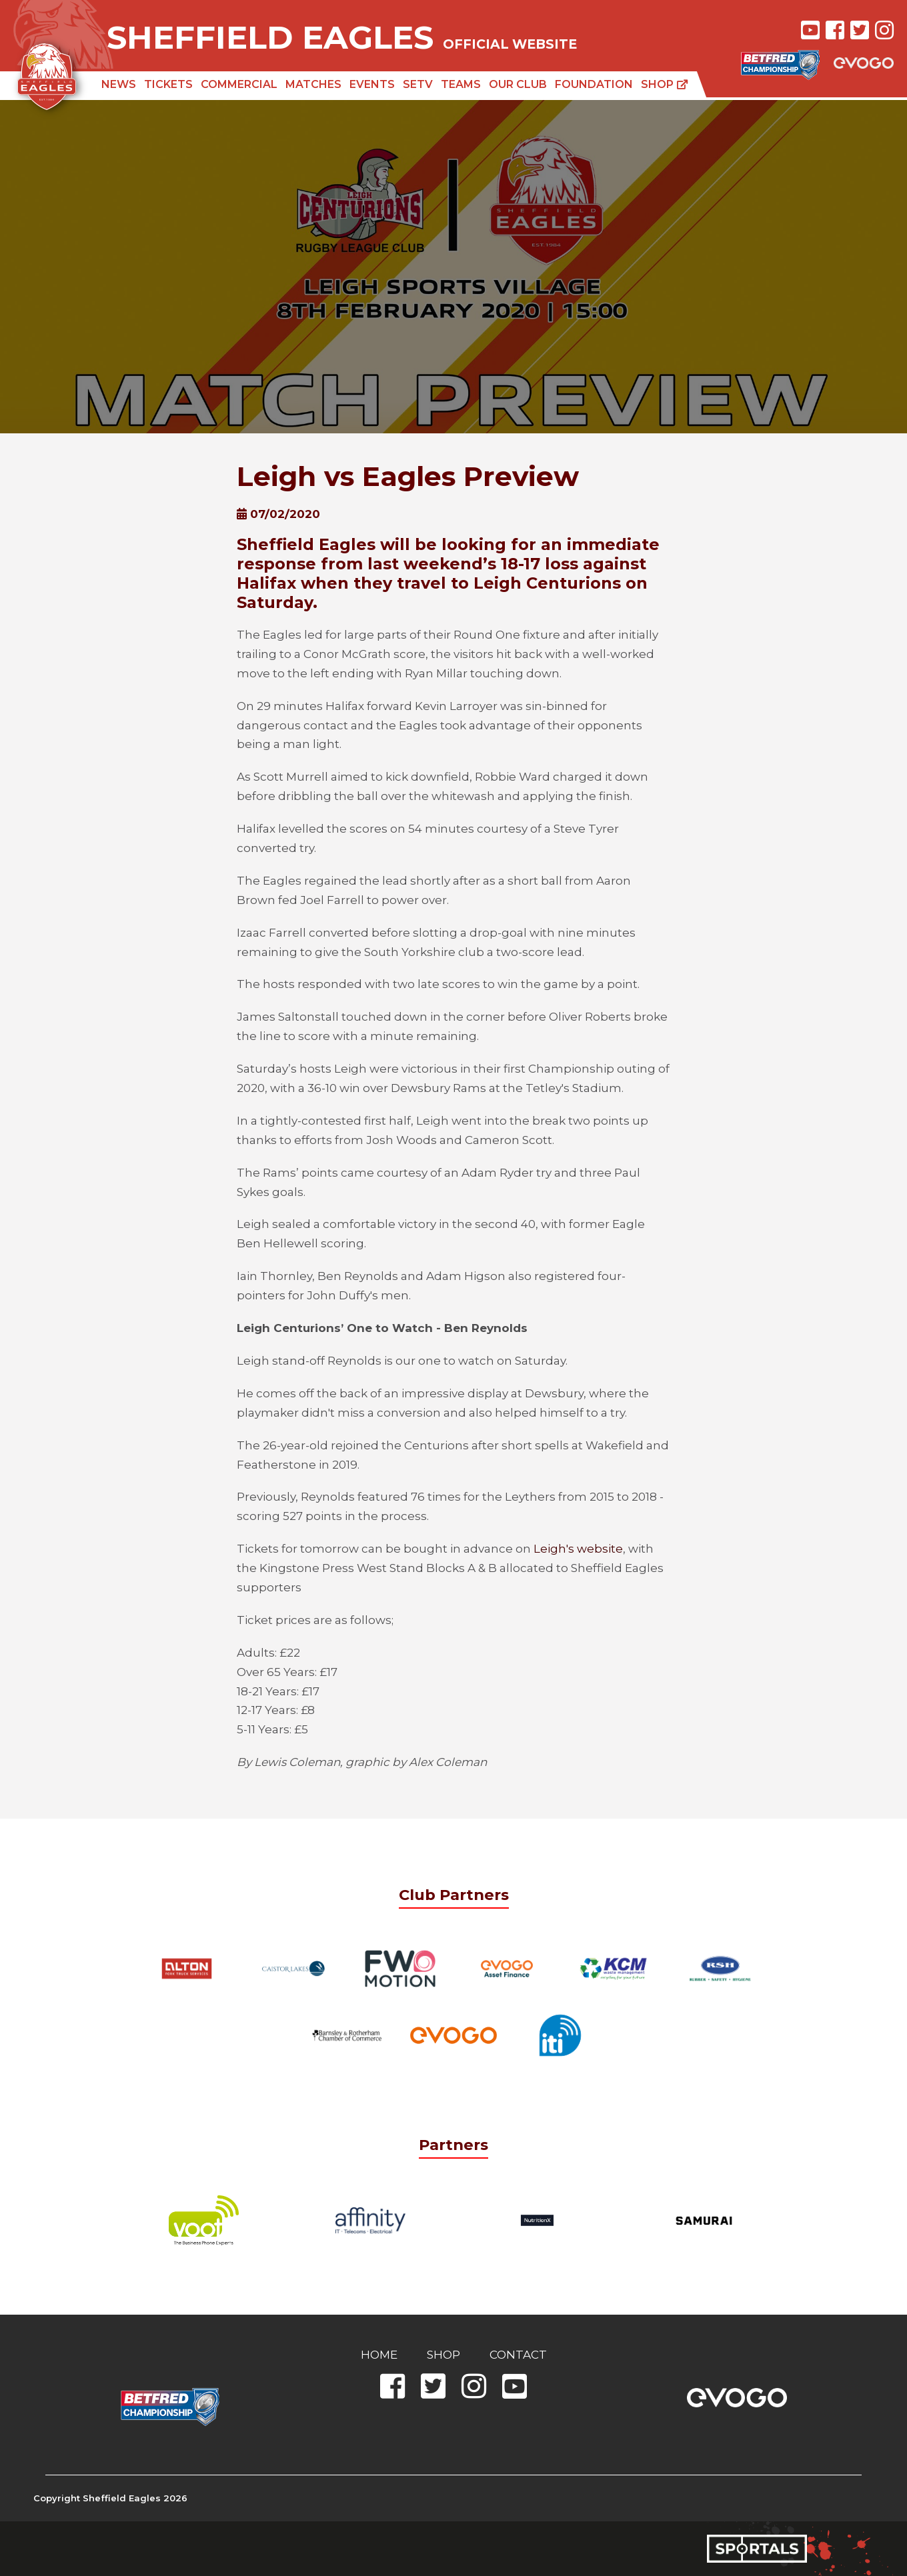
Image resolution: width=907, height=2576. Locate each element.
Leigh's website (578, 1548)
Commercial (239, 84)
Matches (313, 84)
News (118, 84)
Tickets (168, 84)
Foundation (594, 84)
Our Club (518, 84)
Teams (461, 84)
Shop (664, 84)
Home (379, 2354)
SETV (418, 84)
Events (372, 84)
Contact (518, 2354)
